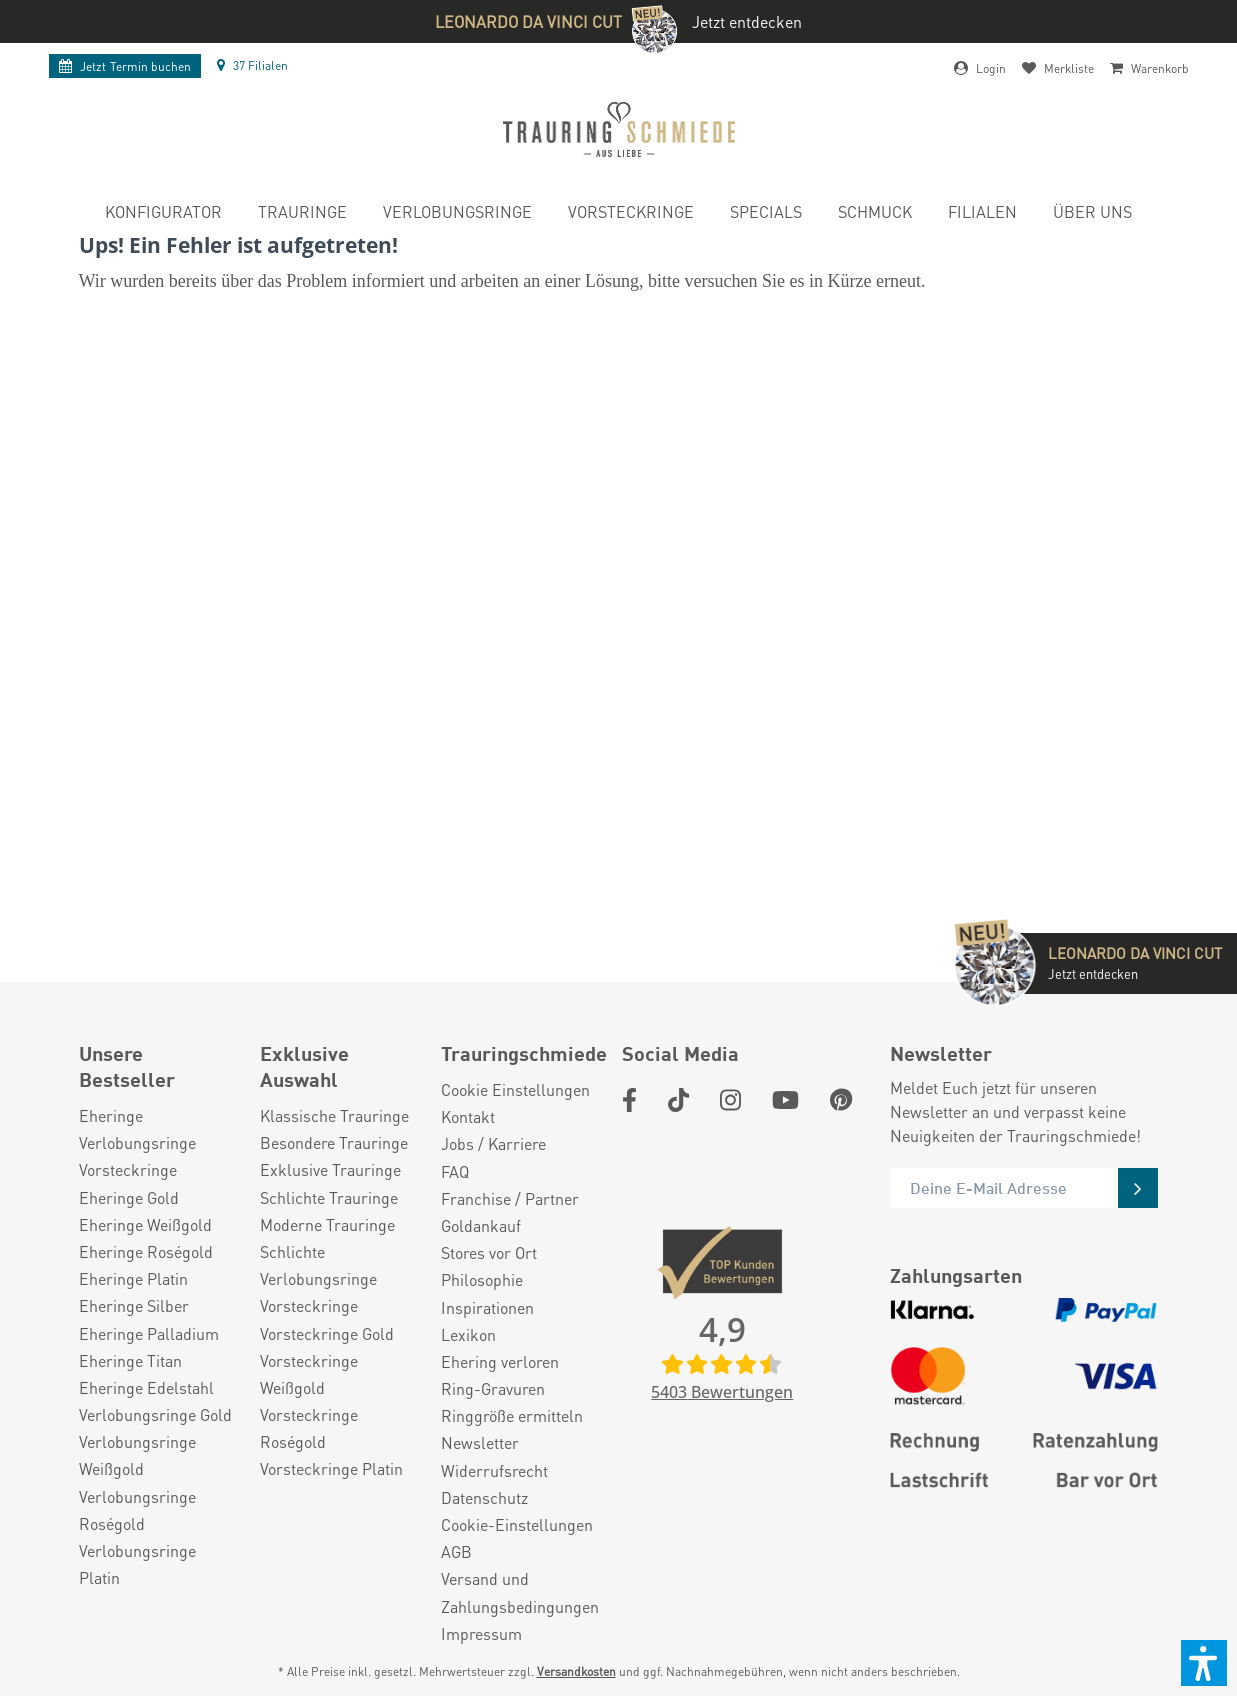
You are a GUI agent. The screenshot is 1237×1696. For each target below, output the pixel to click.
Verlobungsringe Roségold (137, 1510)
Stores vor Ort (489, 1252)
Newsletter (480, 1442)
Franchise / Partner (510, 1198)
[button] (1204, 1663)
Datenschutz (484, 1497)
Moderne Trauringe (327, 1224)
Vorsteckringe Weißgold (309, 1374)
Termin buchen (125, 66)
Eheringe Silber (134, 1305)
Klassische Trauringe (334, 1115)
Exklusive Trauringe (330, 1169)
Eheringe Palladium (149, 1333)
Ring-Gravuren (493, 1388)
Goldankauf (481, 1225)
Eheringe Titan (130, 1360)
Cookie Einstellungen (515, 1089)
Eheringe (111, 1115)
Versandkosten (576, 1671)
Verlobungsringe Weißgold (137, 1455)
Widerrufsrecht (494, 1470)
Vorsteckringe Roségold (309, 1428)
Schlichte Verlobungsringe (318, 1265)
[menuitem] (163, 214)
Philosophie (482, 1279)
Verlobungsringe (137, 1142)
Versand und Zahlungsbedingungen (520, 1592)
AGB (456, 1551)
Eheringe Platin (133, 1278)
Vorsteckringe (128, 1169)
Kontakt (468, 1116)
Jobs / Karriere (493, 1143)
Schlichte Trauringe (329, 1197)
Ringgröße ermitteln (512, 1415)
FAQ (455, 1171)
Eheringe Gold (129, 1197)
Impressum (481, 1633)
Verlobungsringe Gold (155, 1414)
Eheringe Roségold (146, 1251)
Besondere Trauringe (334, 1142)
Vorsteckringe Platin (331, 1468)
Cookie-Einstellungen (517, 1524)
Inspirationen (487, 1307)
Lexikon (468, 1334)
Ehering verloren (500, 1361)
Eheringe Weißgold (145, 1224)
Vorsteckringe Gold (327, 1333)
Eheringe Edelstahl (146, 1387)
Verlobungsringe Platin (137, 1564)
